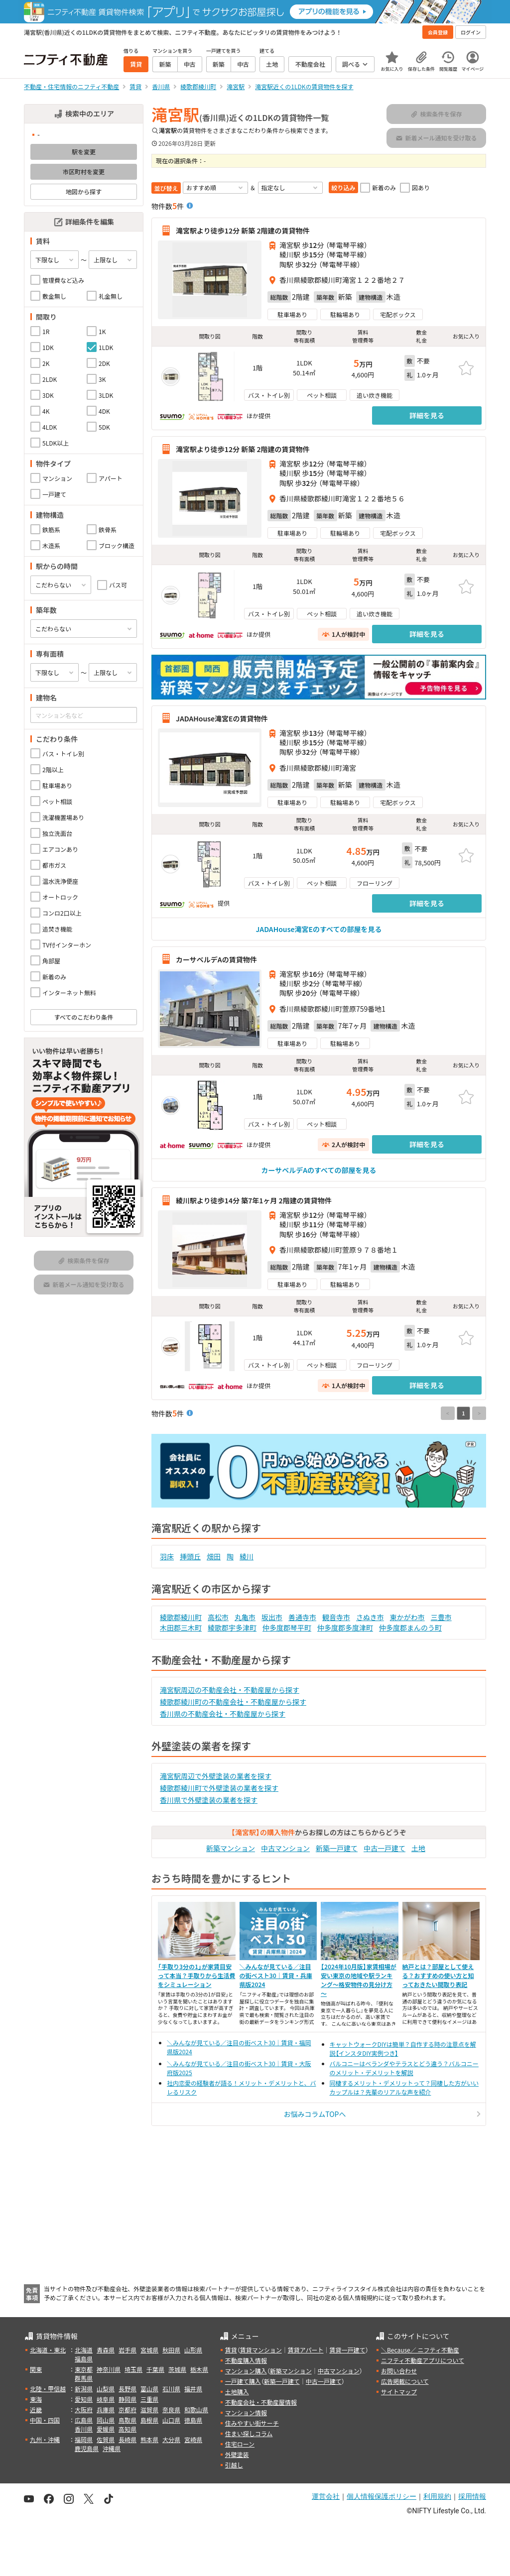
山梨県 (106, 2388)
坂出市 (271, 1617)
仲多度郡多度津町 (345, 1628)
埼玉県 (133, 2369)
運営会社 (326, 2496)
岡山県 (106, 2420)
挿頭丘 (190, 1556)
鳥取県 (127, 2420)
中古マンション (285, 1848)
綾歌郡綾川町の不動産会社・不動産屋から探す (233, 1702)
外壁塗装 (237, 2454)
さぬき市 (370, 1617)
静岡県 (127, 2399)
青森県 (106, 2349)
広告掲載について (405, 2381)
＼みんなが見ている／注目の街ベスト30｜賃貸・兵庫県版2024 (276, 1975)
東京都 (84, 2369)
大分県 (171, 2439)
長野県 (127, 2388)
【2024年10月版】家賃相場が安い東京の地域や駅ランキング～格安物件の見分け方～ (358, 1979)
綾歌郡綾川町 (181, 1617)
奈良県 (171, 2409)
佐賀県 (106, 2439)
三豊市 (441, 1617)
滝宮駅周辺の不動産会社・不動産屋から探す (229, 1690)
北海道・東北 (48, 2349)
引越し (234, 2464)
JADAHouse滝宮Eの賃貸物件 (222, 718)
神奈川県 (109, 2369)
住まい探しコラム (249, 2433)
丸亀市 (245, 1617)
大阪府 (84, 2409)
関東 (36, 2369)
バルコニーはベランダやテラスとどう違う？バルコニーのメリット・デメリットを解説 (404, 2068)
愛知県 (84, 2399)
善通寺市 (302, 1617)
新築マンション (230, 1848)
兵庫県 (106, 2409)
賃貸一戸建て (347, 2349)
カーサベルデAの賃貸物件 (216, 959)
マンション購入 (246, 2370)
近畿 (36, 2409)
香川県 (84, 2429)
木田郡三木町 (181, 1628)
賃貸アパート (306, 2349)
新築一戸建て (337, 1848)
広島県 (84, 2420)
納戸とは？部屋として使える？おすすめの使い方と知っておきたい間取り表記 (438, 1975)
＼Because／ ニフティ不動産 (420, 2349)
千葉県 (155, 2369)
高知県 (127, 2429)
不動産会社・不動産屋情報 (261, 2402)
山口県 (171, 2420)
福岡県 (84, 2439)
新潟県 (84, 2388)
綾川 (247, 1556)
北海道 (84, 2349)
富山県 (149, 2388)
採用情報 (472, 2496)
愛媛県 (106, 2429)
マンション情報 (246, 2412)
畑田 (214, 1556)
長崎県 (127, 2439)
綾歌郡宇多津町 (232, 1628)
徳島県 (193, 2420)
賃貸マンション (261, 2349)
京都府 (127, 2409)
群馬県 (84, 2378)
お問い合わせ (399, 2370)
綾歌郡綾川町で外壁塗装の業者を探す (219, 1788)
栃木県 (199, 2369)
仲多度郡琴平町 (286, 1628)
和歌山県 (196, 2409)
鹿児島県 (87, 2448)
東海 (36, 2399)
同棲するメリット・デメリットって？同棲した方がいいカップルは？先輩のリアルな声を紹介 (404, 2087)
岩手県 (127, 2349)
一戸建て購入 (243, 2381)
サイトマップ (399, 2391)
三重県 (149, 2399)
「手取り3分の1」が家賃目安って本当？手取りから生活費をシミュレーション (196, 1975)
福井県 (193, 2388)
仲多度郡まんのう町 (410, 1628)
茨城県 (177, 2369)
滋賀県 (149, 2409)
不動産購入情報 (246, 2360)
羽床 (167, 1556)
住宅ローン (240, 2444)
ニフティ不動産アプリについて (422, 2360)
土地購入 (237, 2391)
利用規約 (437, 2496)
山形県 (193, 2349)
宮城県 (149, 2349)
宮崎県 (193, 2439)
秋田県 (171, 2349)
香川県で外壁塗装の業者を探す (208, 1800)
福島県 (84, 2358)
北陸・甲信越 (48, 2388)
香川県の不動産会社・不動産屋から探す (222, 1714)
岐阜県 (106, 2399)
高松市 (218, 1617)
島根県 (149, 2420)
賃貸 (231, 2349)
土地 (418, 1848)
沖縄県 (112, 2448)
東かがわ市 (407, 1617)
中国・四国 (45, 2420)
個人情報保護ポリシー (381, 2496)
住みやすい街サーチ (252, 2423)
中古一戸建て (384, 1848)
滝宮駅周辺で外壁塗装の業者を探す (215, 1776)
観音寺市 (336, 1617)
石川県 (171, 2388)
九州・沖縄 (45, 2439)
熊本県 (149, 2439)
